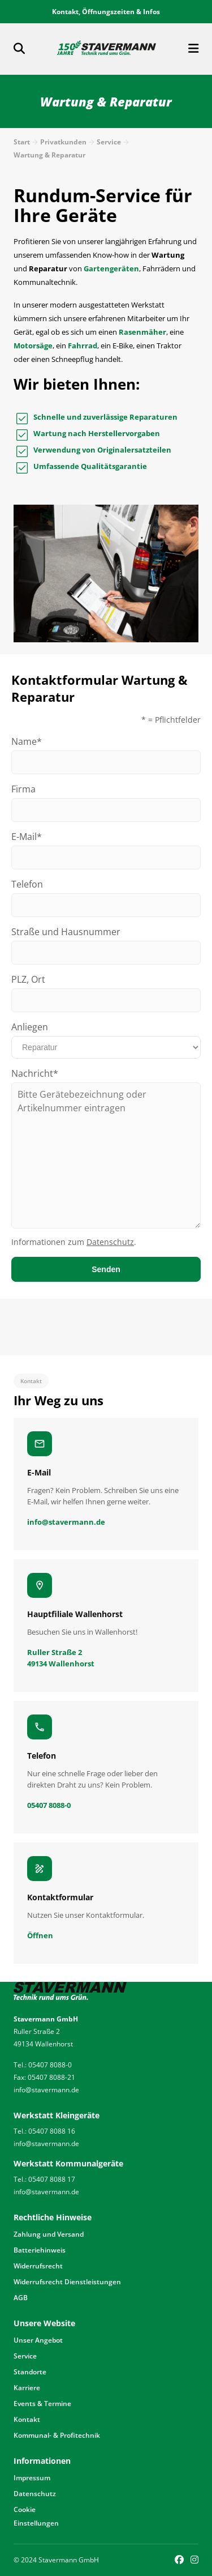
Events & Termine (42, 2403)
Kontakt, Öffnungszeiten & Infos (106, 11)
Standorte (30, 2372)
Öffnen (40, 1935)
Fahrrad (82, 345)
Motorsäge (33, 345)
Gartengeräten (111, 268)
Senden (106, 1269)
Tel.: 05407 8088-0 (43, 2065)
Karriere (27, 2387)
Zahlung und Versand (49, 2234)
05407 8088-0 (49, 1805)
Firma (23, 789)
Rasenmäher (142, 332)
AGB (21, 2297)
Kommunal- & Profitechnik (57, 2435)
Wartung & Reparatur (49, 155)
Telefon (27, 884)
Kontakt (27, 2419)
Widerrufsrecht (38, 2266)
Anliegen (29, 1027)
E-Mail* (26, 836)
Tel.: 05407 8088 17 (44, 2179)
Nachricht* (34, 1073)
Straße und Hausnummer (65, 932)
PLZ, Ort (28, 979)
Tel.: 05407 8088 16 (44, 2131)
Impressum (32, 2478)
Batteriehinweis (40, 2250)
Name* (26, 741)
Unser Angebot (38, 2340)
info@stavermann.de (46, 2090)
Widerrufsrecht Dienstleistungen (67, 2282)
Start (22, 142)
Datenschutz (110, 1241)
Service (109, 142)
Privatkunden (63, 142)
